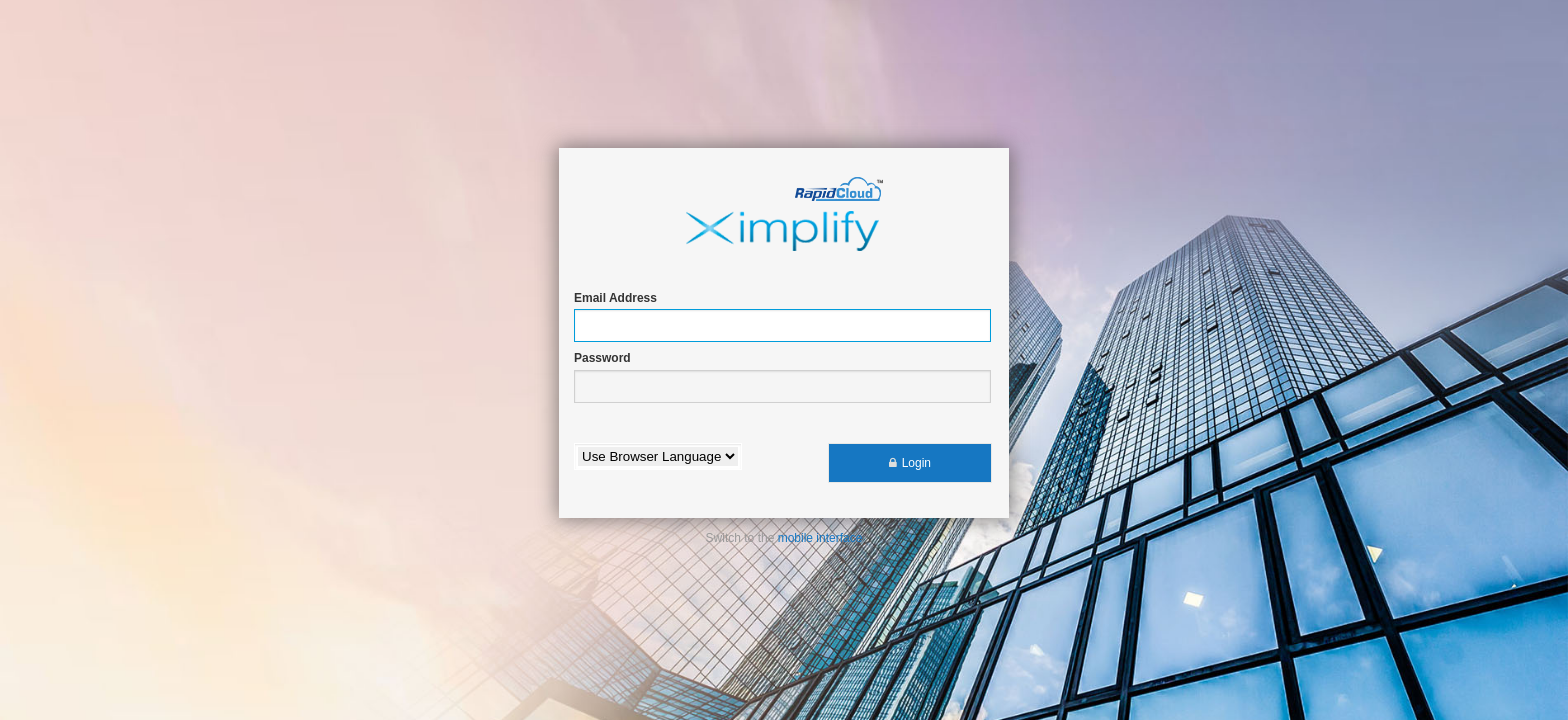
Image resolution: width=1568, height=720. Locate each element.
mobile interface (820, 538)
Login (916, 463)
